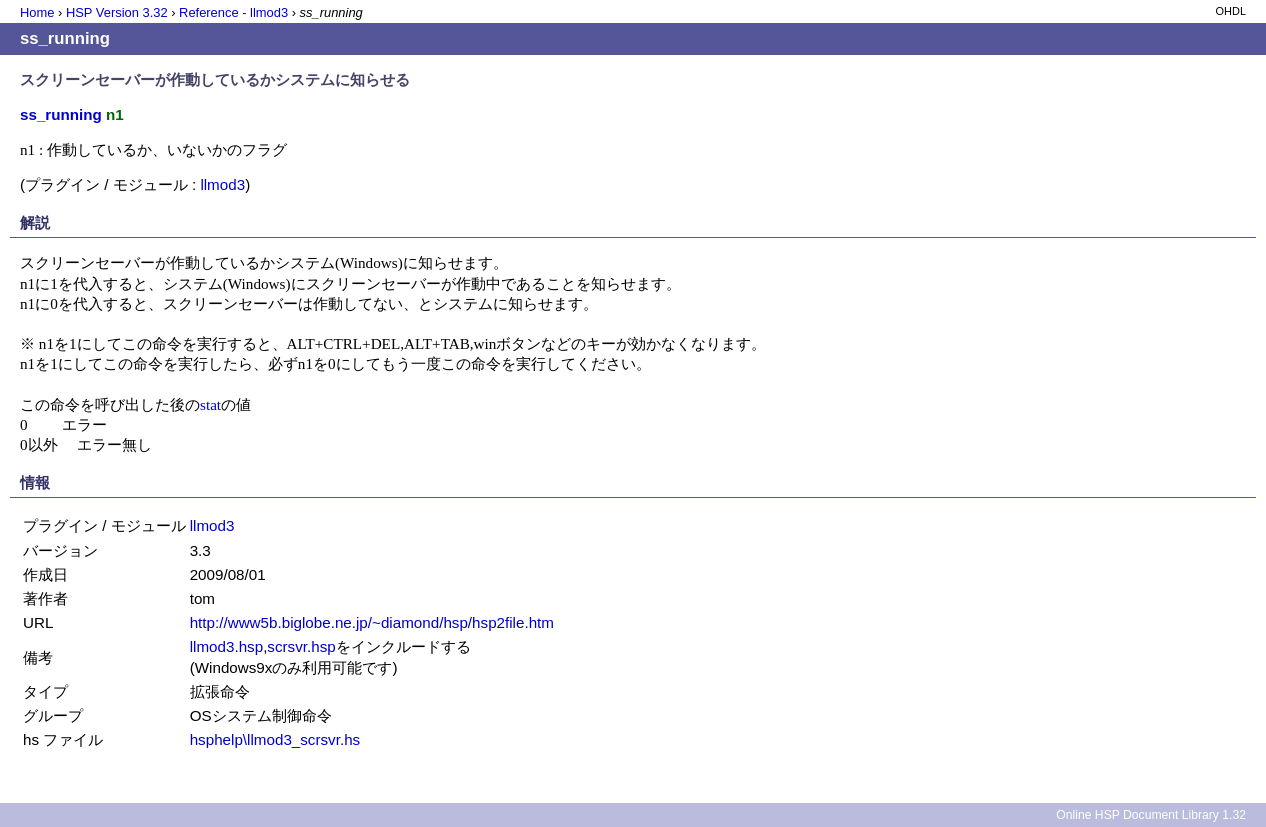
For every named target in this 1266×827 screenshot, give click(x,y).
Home (37, 12)
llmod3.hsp (226, 646)
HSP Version (117, 12)
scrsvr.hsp (301, 646)
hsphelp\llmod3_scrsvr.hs (275, 739)
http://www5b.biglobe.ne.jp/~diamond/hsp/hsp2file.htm (372, 622)
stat (210, 404)
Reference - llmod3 (233, 12)
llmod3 (222, 184)
